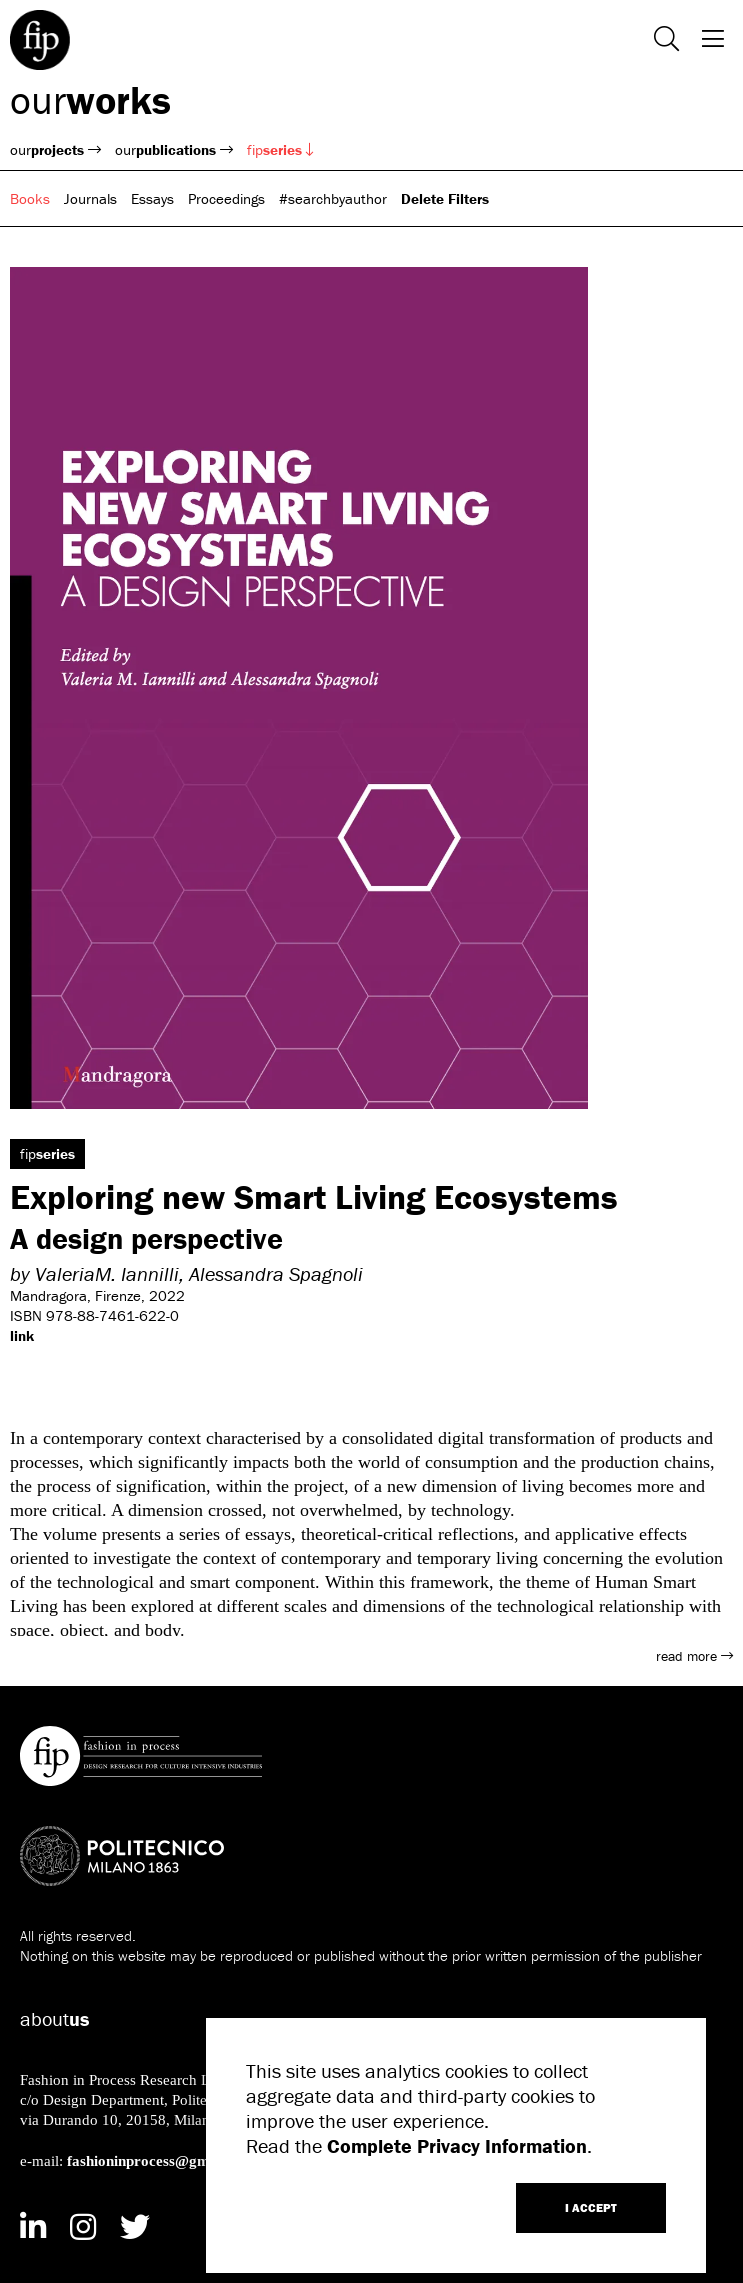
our (90, 99)
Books (30, 198)
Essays (152, 198)
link (22, 1335)
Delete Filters (445, 198)
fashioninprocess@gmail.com (162, 2160)
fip (280, 149)
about (54, 2018)
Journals (90, 198)
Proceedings (226, 198)
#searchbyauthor (333, 198)
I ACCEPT (591, 2207)
